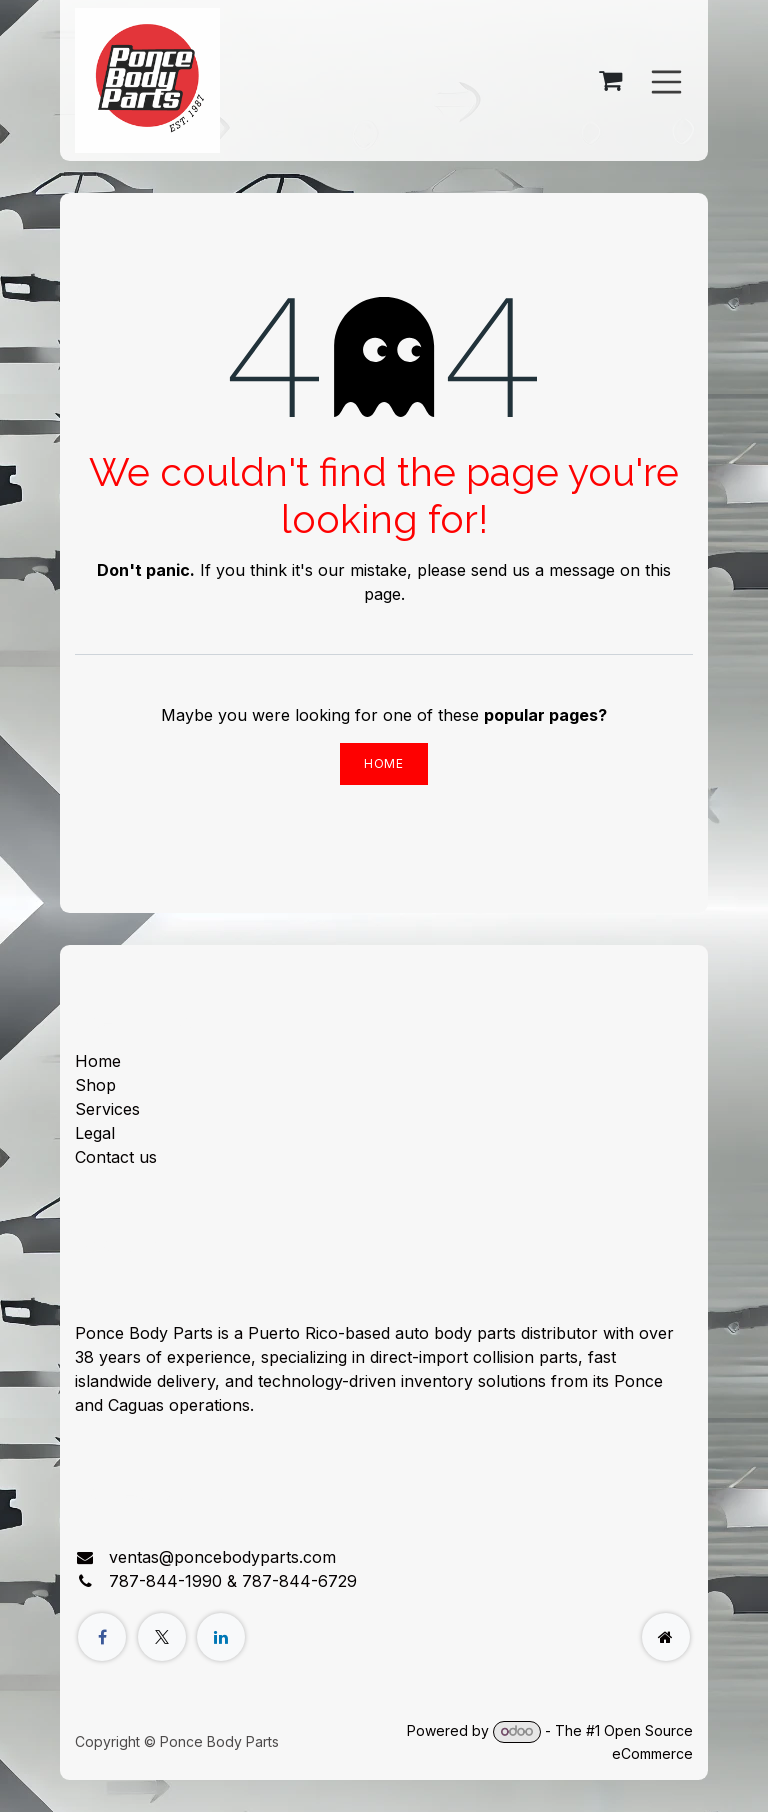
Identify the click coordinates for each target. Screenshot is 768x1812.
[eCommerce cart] (611, 81)
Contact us (116, 1157)
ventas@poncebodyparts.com (222, 1557)
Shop (95, 1085)
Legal (95, 1133)
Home (383, 763)
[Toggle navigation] (667, 80)
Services (107, 1109)
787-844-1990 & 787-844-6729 (233, 1581)
